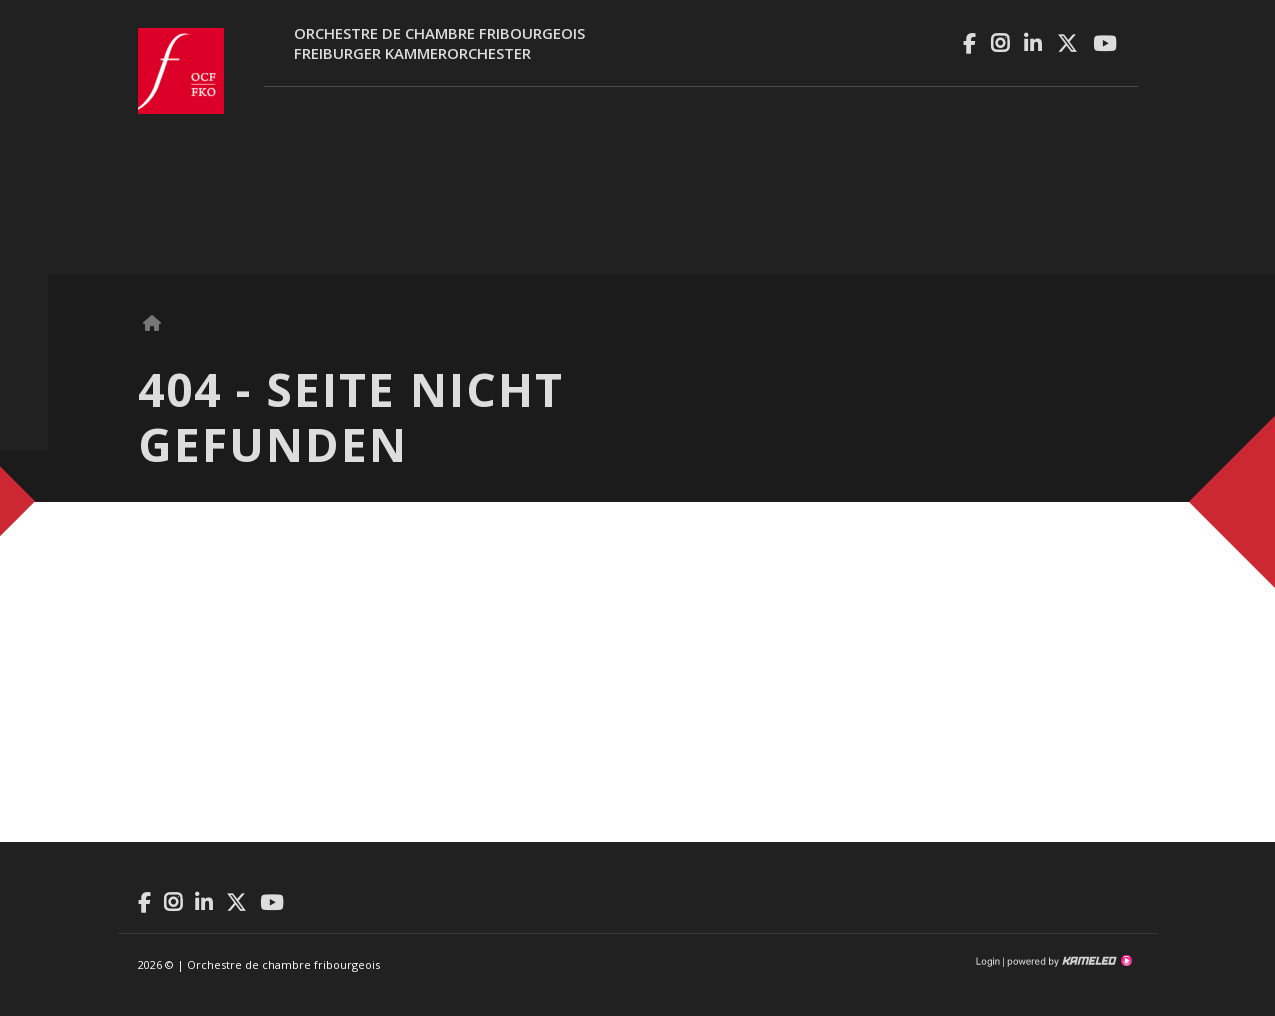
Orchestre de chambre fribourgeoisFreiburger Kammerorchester (439, 43)
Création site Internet (1068, 961)
